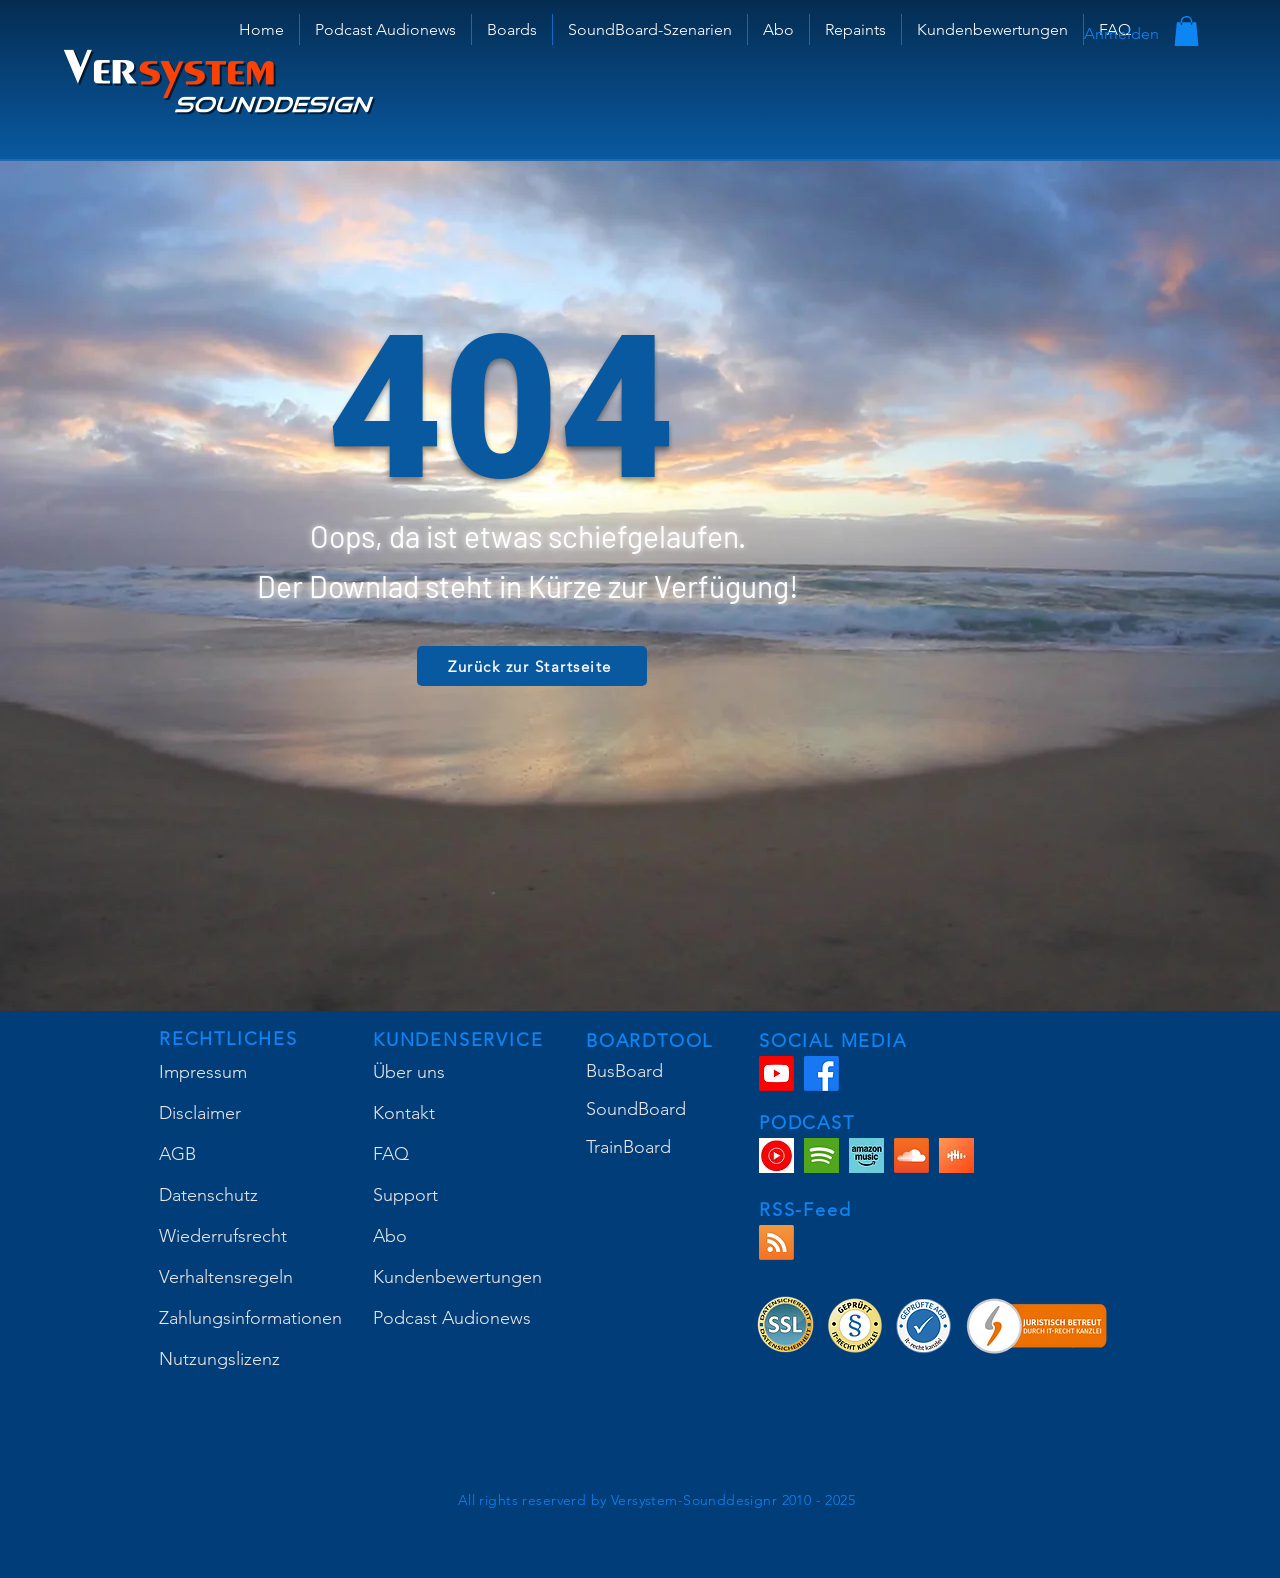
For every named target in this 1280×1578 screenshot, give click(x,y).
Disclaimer (200, 1113)
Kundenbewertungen (457, 1277)
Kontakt (404, 1113)
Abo (390, 1236)
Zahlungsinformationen (250, 1318)
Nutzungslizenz (219, 1359)
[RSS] (776, 1242)
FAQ (391, 1154)
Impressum (203, 1072)
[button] (512, 29)
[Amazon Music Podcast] (866, 1155)
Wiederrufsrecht (223, 1236)
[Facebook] (821, 1073)
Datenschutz (208, 1195)
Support (405, 1195)
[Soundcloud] (911, 1155)
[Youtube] (776, 1073)
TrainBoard (628, 1147)
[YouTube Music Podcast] (776, 1155)
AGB (177, 1154)
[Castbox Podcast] (956, 1155)
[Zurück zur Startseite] (532, 666)
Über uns (409, 1072)
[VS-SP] (821, 1155)
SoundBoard (636, 1109)
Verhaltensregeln (226, 1277)
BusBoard (624, 1071)
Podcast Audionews (452, 1318)
